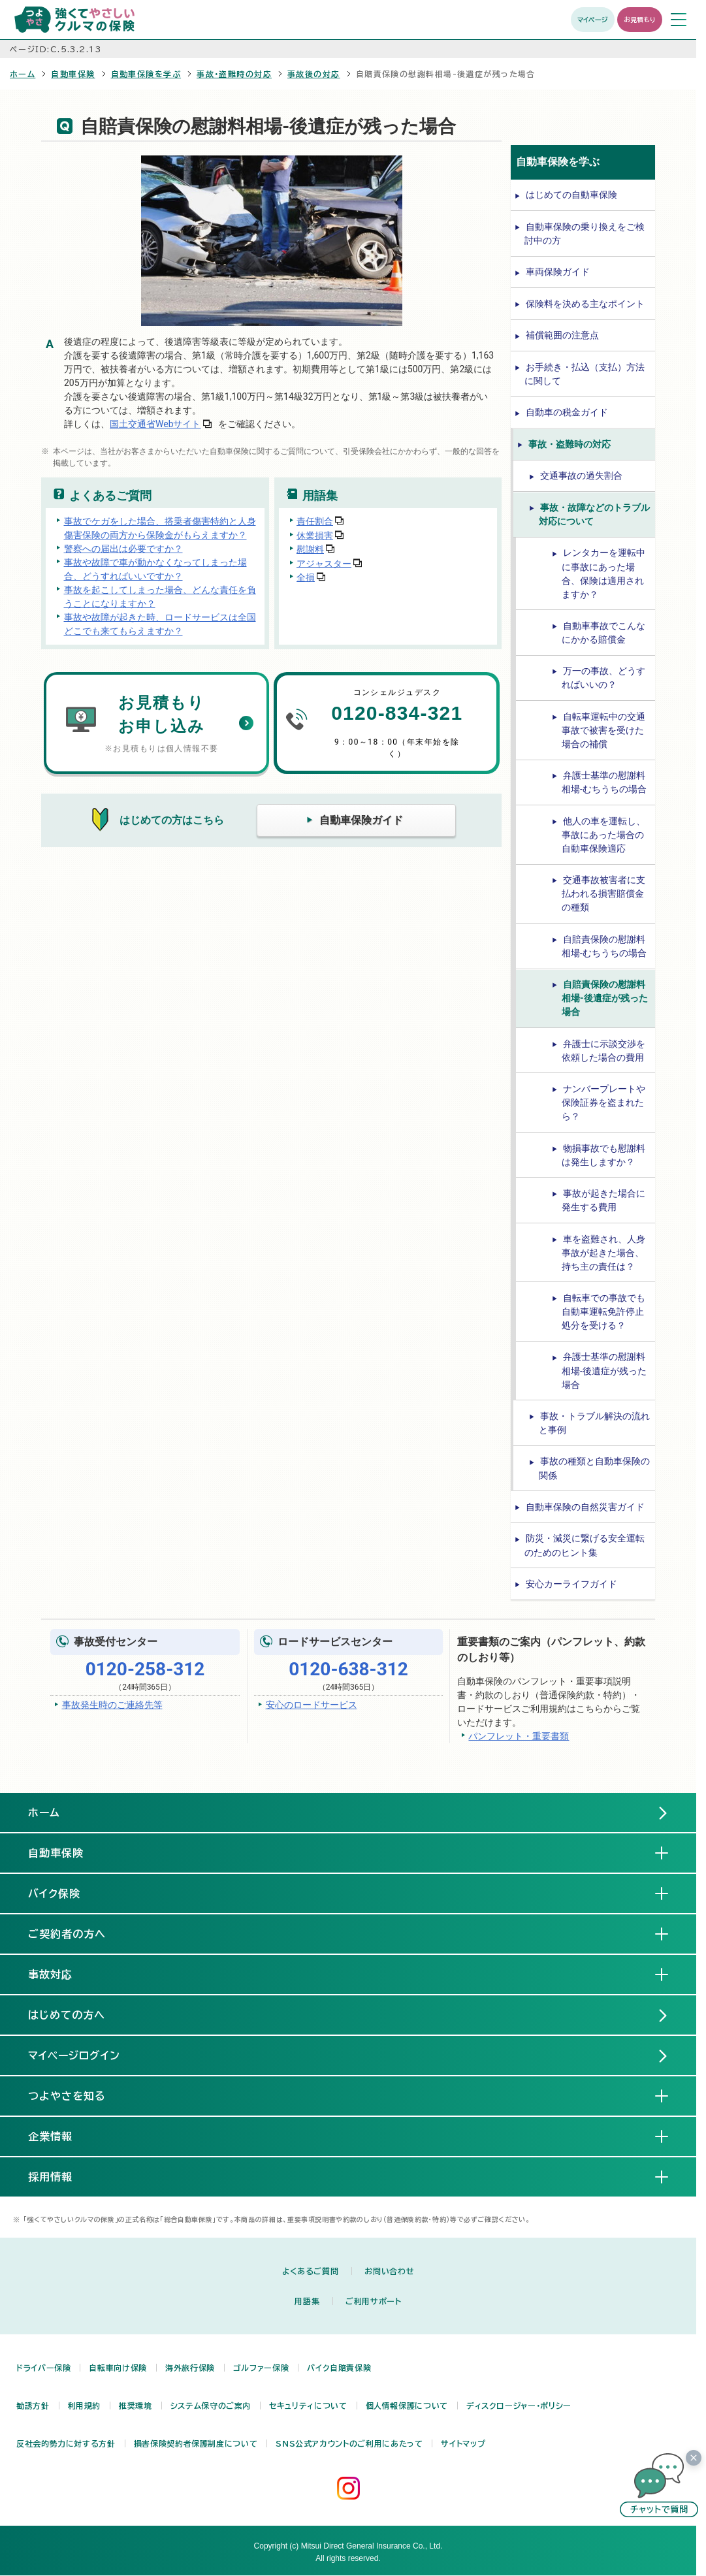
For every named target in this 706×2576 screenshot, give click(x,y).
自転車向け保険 (117, 2368)
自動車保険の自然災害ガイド (585, 1507)
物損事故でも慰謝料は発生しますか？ (603, 1155)
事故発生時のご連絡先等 (112, 1704)
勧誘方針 (33, 2405)
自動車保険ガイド (361, 820)
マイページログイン (74, 2055)
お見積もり (640, 19)
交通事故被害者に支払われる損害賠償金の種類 (603, 893)
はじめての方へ (66, 2015)
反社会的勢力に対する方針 (66, 2443)
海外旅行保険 (190, 2368)
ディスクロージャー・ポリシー (518, 2405)
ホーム (22, 74)
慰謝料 (310, 549)
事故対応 (60, 1974)
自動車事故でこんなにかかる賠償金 (603, 632)
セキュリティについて (308, 2405)
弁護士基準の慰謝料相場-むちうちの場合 (604, 782)
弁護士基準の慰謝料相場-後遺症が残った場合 (604, 1370)
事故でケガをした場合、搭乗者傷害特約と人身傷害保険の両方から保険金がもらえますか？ (160, 528)
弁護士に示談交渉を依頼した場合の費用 (603, 1050)
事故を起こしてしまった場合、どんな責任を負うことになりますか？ (160, 597)
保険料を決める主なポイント (585, 303)
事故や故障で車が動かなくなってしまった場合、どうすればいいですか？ (155, 569)
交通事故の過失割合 (581, 475)
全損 (306, 577)
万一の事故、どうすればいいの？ (603, 678)
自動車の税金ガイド (567, 412)
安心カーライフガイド (571, 1584)
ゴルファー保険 (261, 2368)
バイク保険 (64, 1893)
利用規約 (84, 2405)
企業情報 (60, 2136)
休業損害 (315, 535)
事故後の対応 (313, 74)
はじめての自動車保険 (571, 194)
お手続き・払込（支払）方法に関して (584, 374)
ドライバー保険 (43, 2368)
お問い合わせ (389, 2271)
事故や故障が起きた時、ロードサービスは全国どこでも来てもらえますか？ (160, 624)
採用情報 (60, 2176)
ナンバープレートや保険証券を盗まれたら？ (603, 1102)
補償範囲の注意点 (562, 335)
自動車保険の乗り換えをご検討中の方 (584, 233)
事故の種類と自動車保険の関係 (594, 1468)
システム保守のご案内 (210, 2405)
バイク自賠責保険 (339, 2368)
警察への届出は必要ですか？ (123, 548)
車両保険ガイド (558, 271)
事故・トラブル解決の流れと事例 (594, 1423)
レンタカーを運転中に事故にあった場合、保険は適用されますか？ (603, 573)
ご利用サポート (373, 2301)
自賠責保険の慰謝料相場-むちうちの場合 (604, 946)
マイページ (592, 19)
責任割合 (315, 521)
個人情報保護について (407, 2405)
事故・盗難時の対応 (234, 74)
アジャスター (324, 563)
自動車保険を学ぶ (146, 74)
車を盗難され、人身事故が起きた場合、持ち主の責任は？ (603, 1253)
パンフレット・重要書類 (518, 1736)
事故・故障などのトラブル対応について (594, 514)
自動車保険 (73, 74)
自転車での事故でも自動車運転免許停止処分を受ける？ (603, 1311)
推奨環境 (135, 2405)
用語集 (307, 2301)
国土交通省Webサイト (155, 424)
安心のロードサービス (311, 1704)
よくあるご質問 (310, 2271)
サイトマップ (463, 2443)
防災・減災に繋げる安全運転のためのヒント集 (584, 1545)
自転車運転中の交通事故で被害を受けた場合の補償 (603, 730)
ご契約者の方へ (77, 1933)
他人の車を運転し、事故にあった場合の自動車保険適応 (603, 835)
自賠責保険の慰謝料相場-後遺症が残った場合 (605, 998)
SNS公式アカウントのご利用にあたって (349, 2443)
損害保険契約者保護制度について (196, 2443)
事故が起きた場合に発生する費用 (603, 1200)
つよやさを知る (77, 2095)
